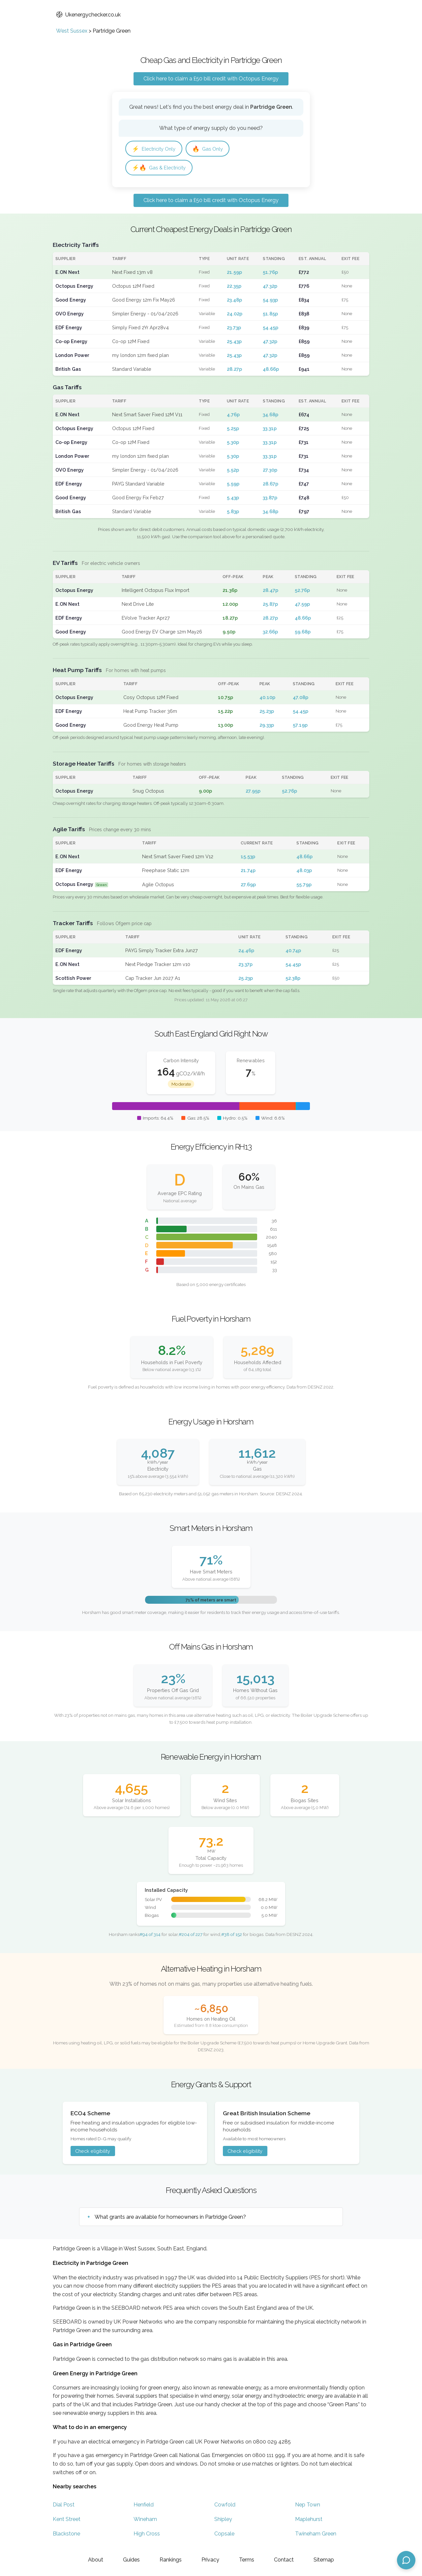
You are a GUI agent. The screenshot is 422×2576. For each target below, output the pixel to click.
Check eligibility (92, 2152)
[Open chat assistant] (406, 2560)
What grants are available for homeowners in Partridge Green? (170, 2218)
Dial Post (64, 2506)
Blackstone (66, 2535)
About (95, 2560)
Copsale (224, 2535)
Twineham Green (315, 2535)
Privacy (210, 2560)
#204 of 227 (190, 1935)
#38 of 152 (231, 1935)
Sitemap (324, 2560)
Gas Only (211, 148)
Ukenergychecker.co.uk (88, 15)
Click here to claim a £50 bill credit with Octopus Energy (211, 78)
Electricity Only (155, 148)
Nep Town (307, 2506)
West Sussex (71, 31)
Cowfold (224, 2506)
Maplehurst (308, 2520)
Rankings (171, 2560)
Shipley (223, 2520)
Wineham (145, 2520)
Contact (284, 2560)
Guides (131, 2560)
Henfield (144, 2506)
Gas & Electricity (161, 168)
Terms (246, 2560)
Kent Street (66, 2520)
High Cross (147, 2535)
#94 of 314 (150, 1935)
